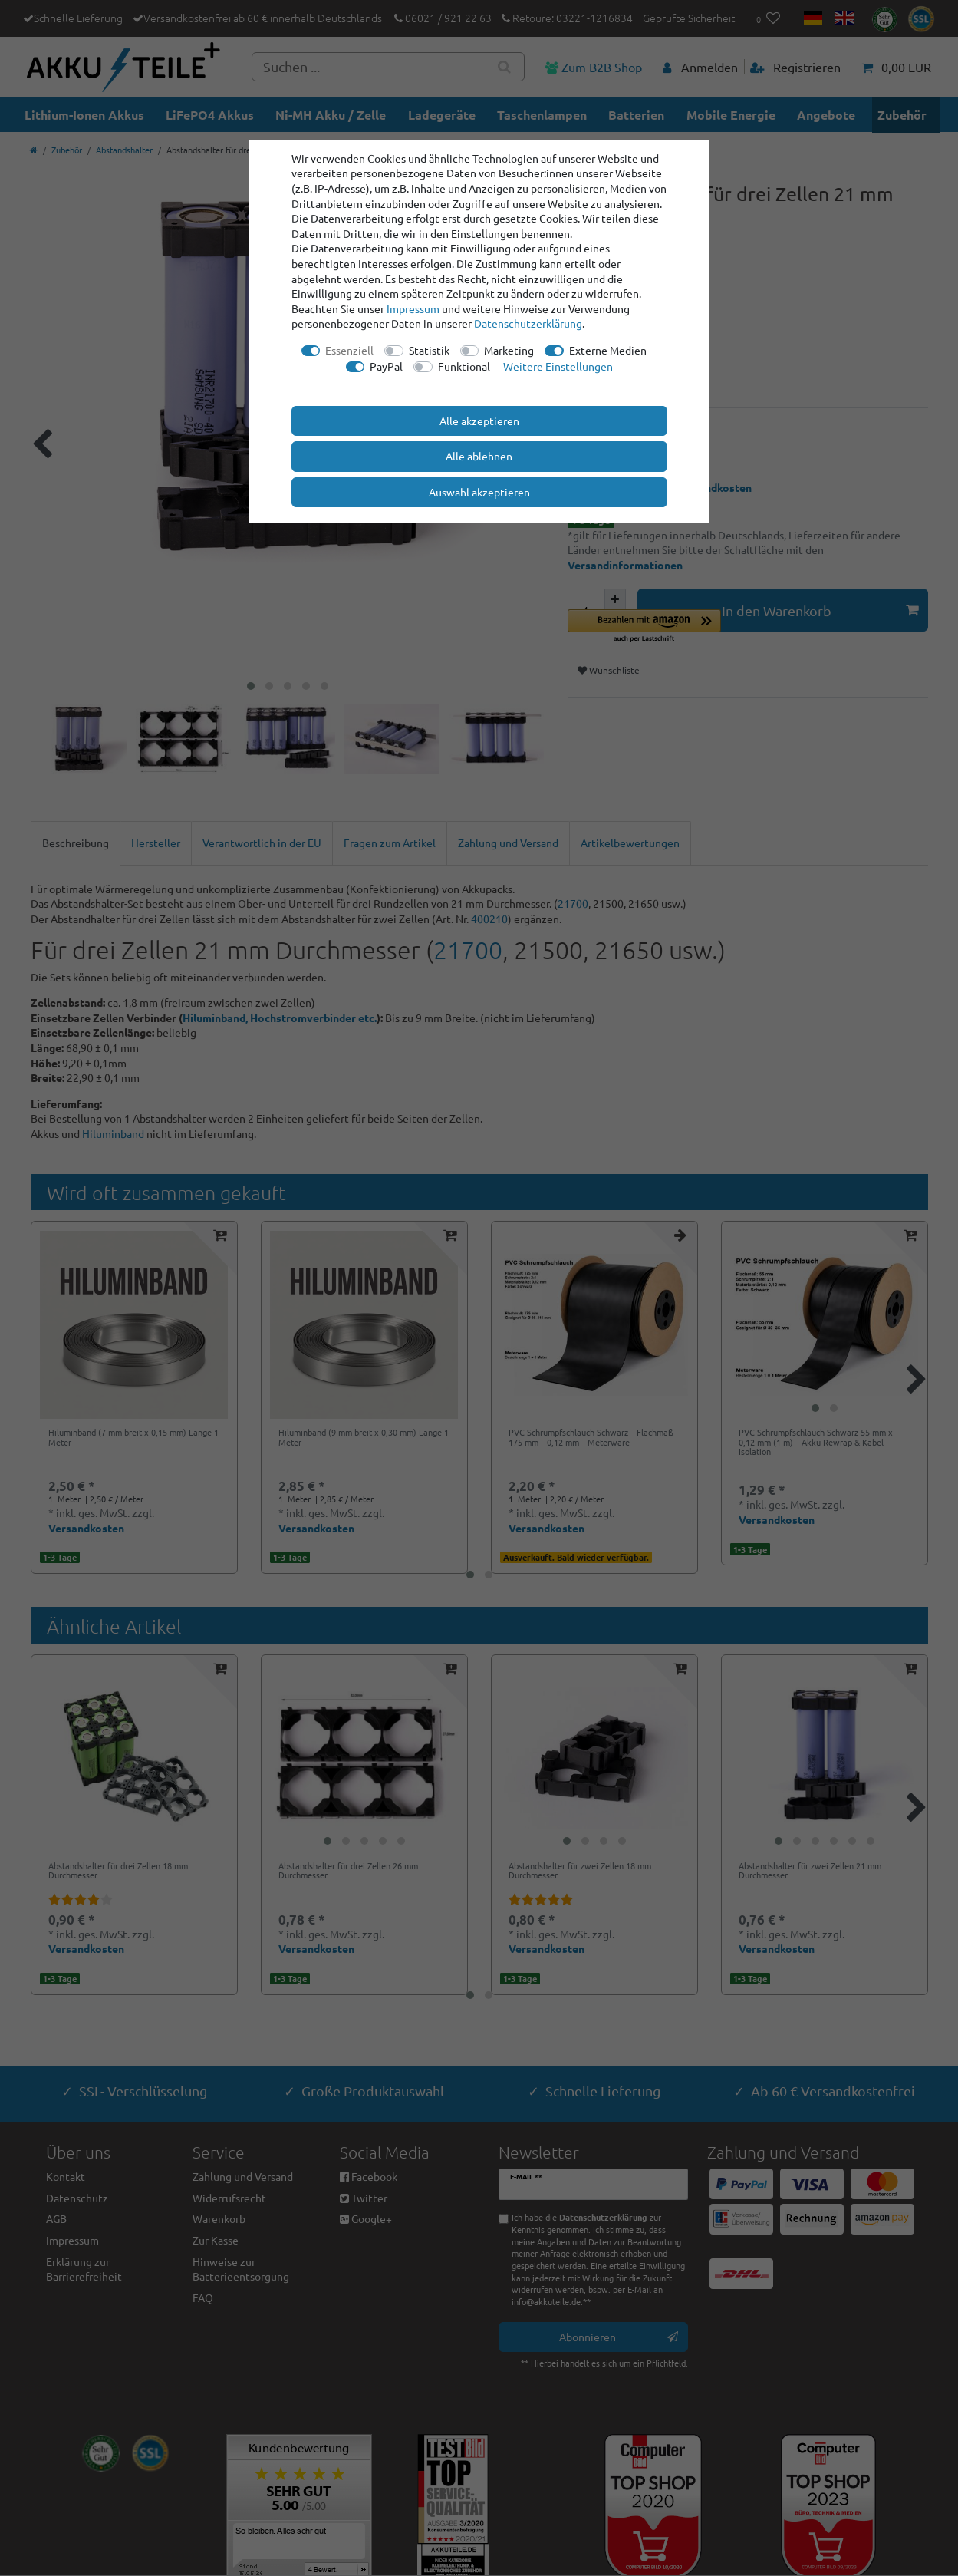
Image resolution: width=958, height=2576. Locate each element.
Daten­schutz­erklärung (528, 323)
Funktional (464, 366)
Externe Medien (608, 350)
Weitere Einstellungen (558, 366)
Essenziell (349, 350)
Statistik (429, 350)
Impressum (413, 308)
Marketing (509, 350)
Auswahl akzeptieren (479, 492)
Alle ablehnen (479, 456)
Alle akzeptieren (479, 420)
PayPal (386, 366)
